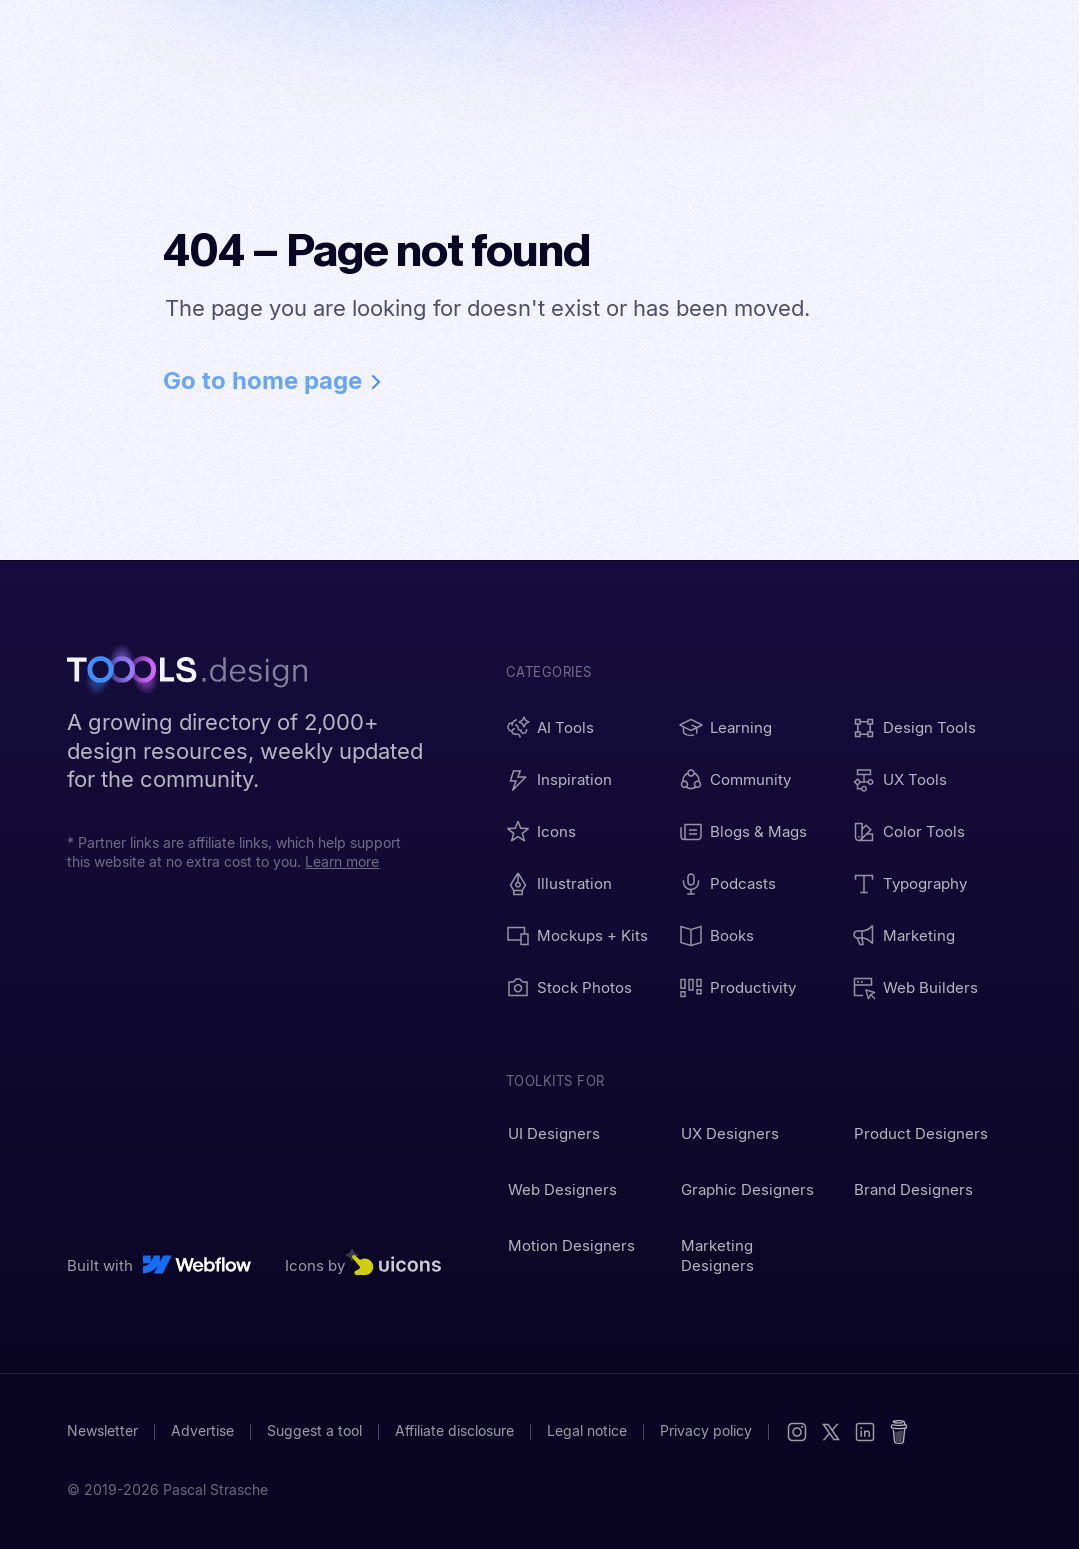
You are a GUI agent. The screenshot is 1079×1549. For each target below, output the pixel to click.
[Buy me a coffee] (899, 1432)
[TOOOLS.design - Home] (197, 672)
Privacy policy (706, 1431)
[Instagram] (797, 1432)
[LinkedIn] (865, 1432)
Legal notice (587, 1431)
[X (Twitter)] (831, 1432)
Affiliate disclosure (454, 1431)
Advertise (202, 1431)
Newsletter (102, 1431)
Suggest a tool (314, 1431)
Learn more (342, 862)
